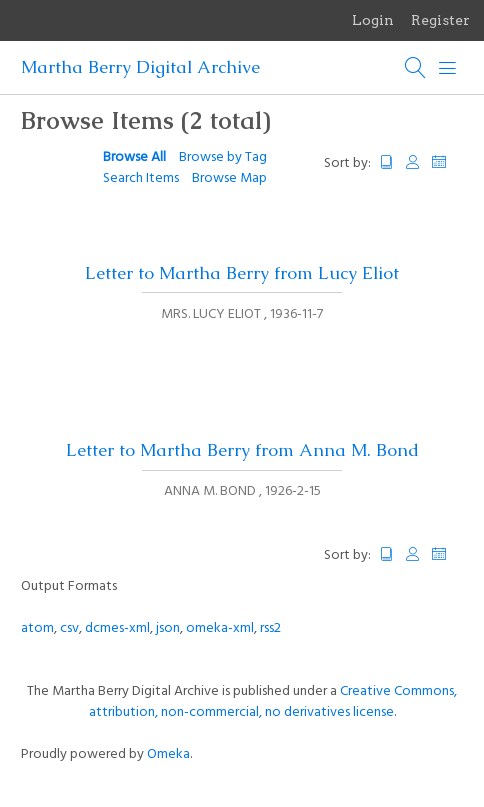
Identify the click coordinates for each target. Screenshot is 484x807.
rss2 (270, 628)
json (168, 628)
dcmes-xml (117, 628)
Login (373, 20)
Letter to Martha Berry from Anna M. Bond (242, 450)
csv (69, 628)
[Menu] (448, 68)
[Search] (416, 68)
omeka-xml (220, 628)
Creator (413, 162)
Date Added (448, 162)
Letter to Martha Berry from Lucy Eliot (242, 273)
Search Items (141, 178)
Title (387, 162)
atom (37, 628)
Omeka (168, 754)
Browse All (134, 157)
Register (440, 20)
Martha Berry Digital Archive (140, 67)
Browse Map (229, 178)
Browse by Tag (223, 157)
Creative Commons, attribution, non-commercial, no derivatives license (273, 702)
